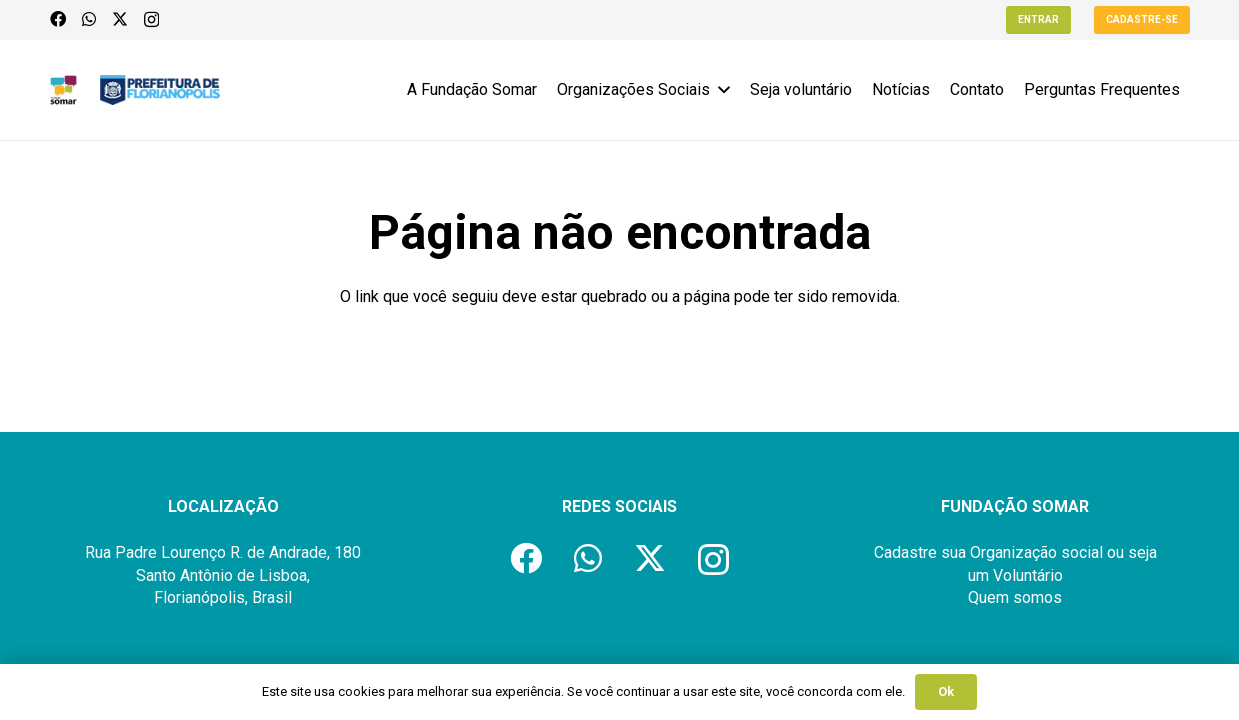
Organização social (1036, 552)
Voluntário (1028, 575)
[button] (720, 90)
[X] (120, 19)
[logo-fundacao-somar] (64, 90)
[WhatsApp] (89, 19)
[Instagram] (151, 20)
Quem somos (1015, 597)
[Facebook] (58, 19)
